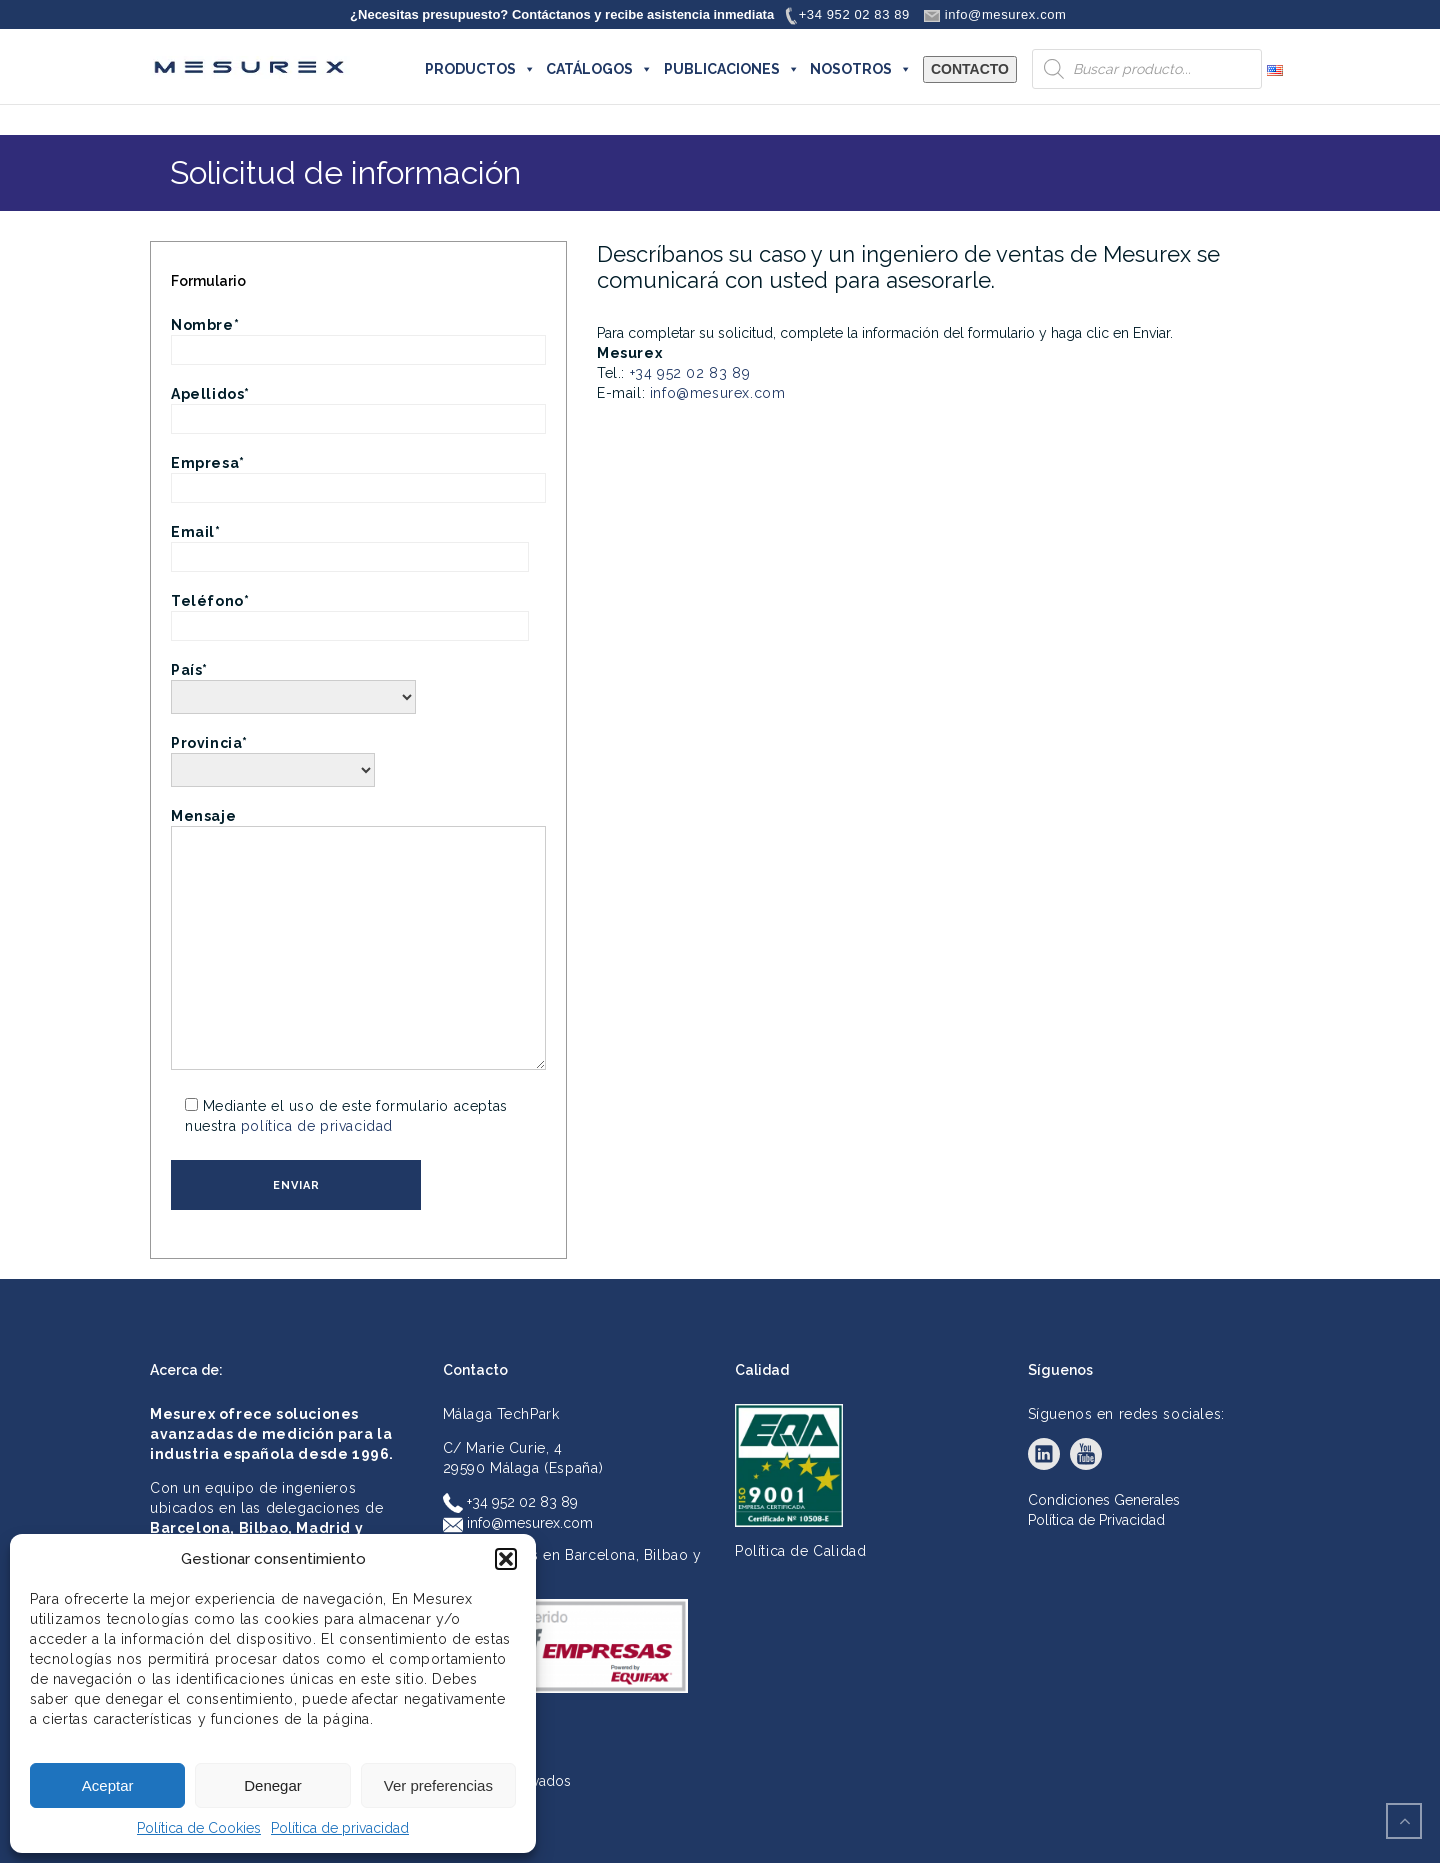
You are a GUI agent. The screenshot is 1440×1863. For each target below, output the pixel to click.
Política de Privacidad (1096, 1520)
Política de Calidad (800, 1551)
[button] (506, 1559)
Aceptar (108, 1785)
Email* (350, 544)
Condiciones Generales (1104, 1500)
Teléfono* (350, 613)
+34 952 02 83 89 (690, 373)
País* (293, 683)
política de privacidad (317, 1126)
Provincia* (273, 756)
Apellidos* (358, 406)
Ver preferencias (438, 1785)
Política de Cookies (199, 1828)
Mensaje (358, 940)
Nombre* (358, 337)
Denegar (273, 1785)
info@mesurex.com (718, 393)
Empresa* (358, 475)
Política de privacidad (340, 1828)
